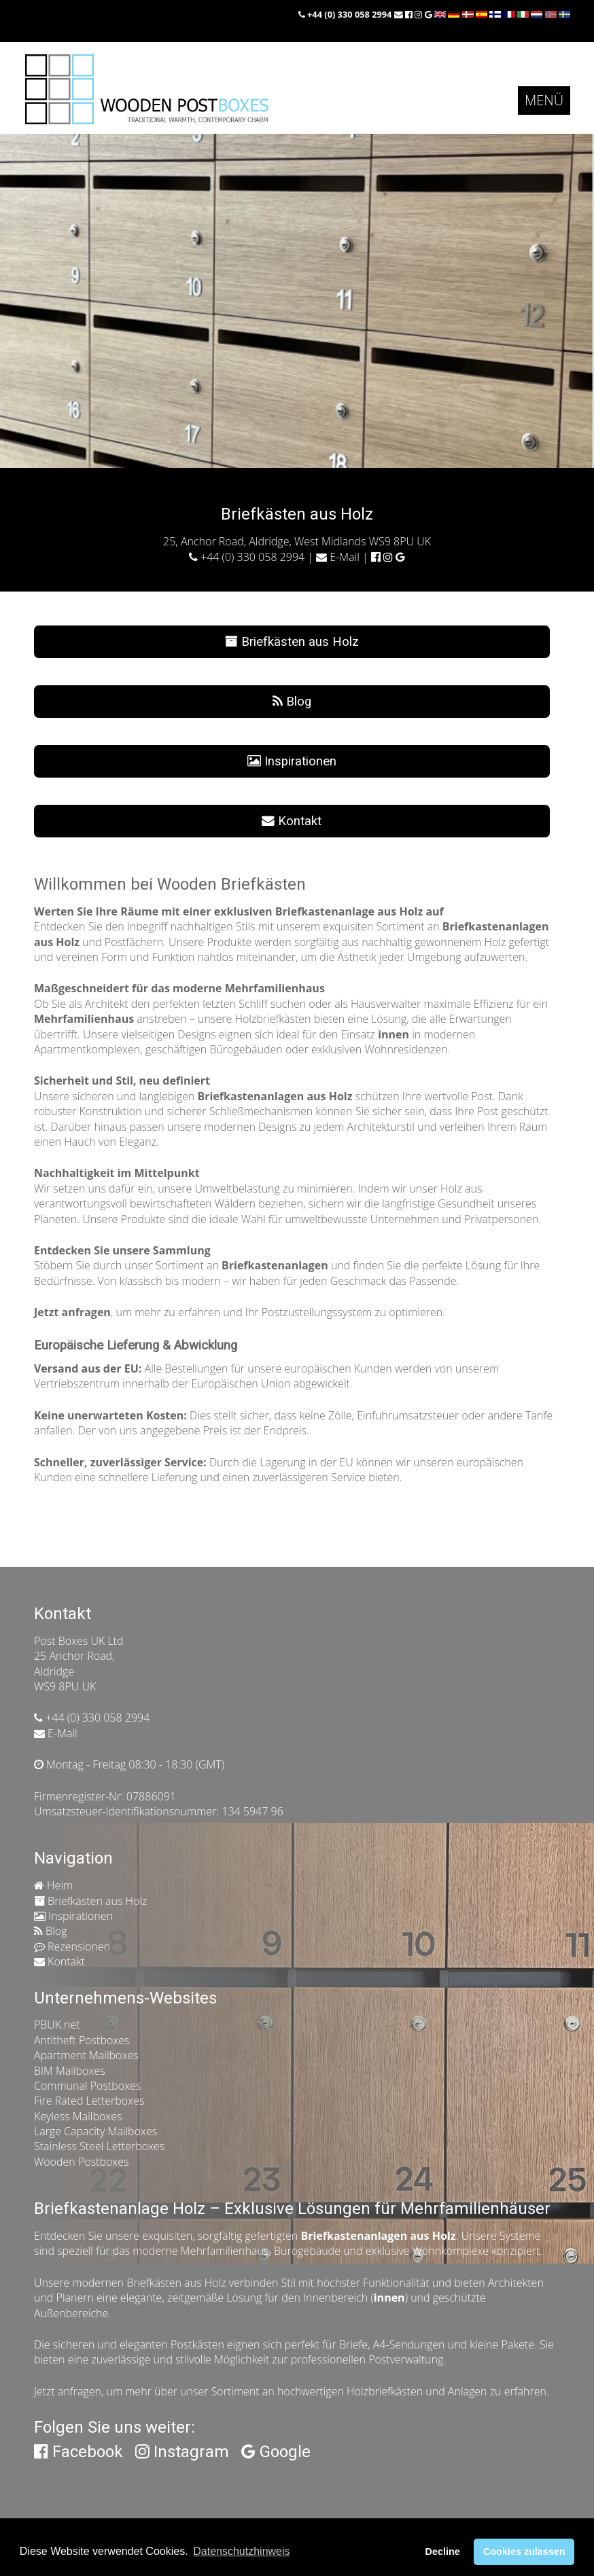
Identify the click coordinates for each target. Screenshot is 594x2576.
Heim (53, 1885)
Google (276, 2451)
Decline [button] (442, 2551)
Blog (292, 701)
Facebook (78, 2451)
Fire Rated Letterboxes (89, 2100)
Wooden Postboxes (81, 2161)
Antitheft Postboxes (82, 2040)
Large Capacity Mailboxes (95, 2131)
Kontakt (291, 821)
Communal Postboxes (87, 2085)
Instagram (182, 2451)
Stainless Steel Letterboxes (99, 2146)
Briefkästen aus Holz (292, 641)
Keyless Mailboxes (78, 2116)
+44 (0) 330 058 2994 (346, 14)
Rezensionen (72, 1946)
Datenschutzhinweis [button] (241, 2551)
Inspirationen (291, 761)
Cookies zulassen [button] (524, 2551)
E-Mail (338, 556)
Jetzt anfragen (67, 2391)
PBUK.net (57, 2024)
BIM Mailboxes (69, 2070)
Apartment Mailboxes (86, 2055)
